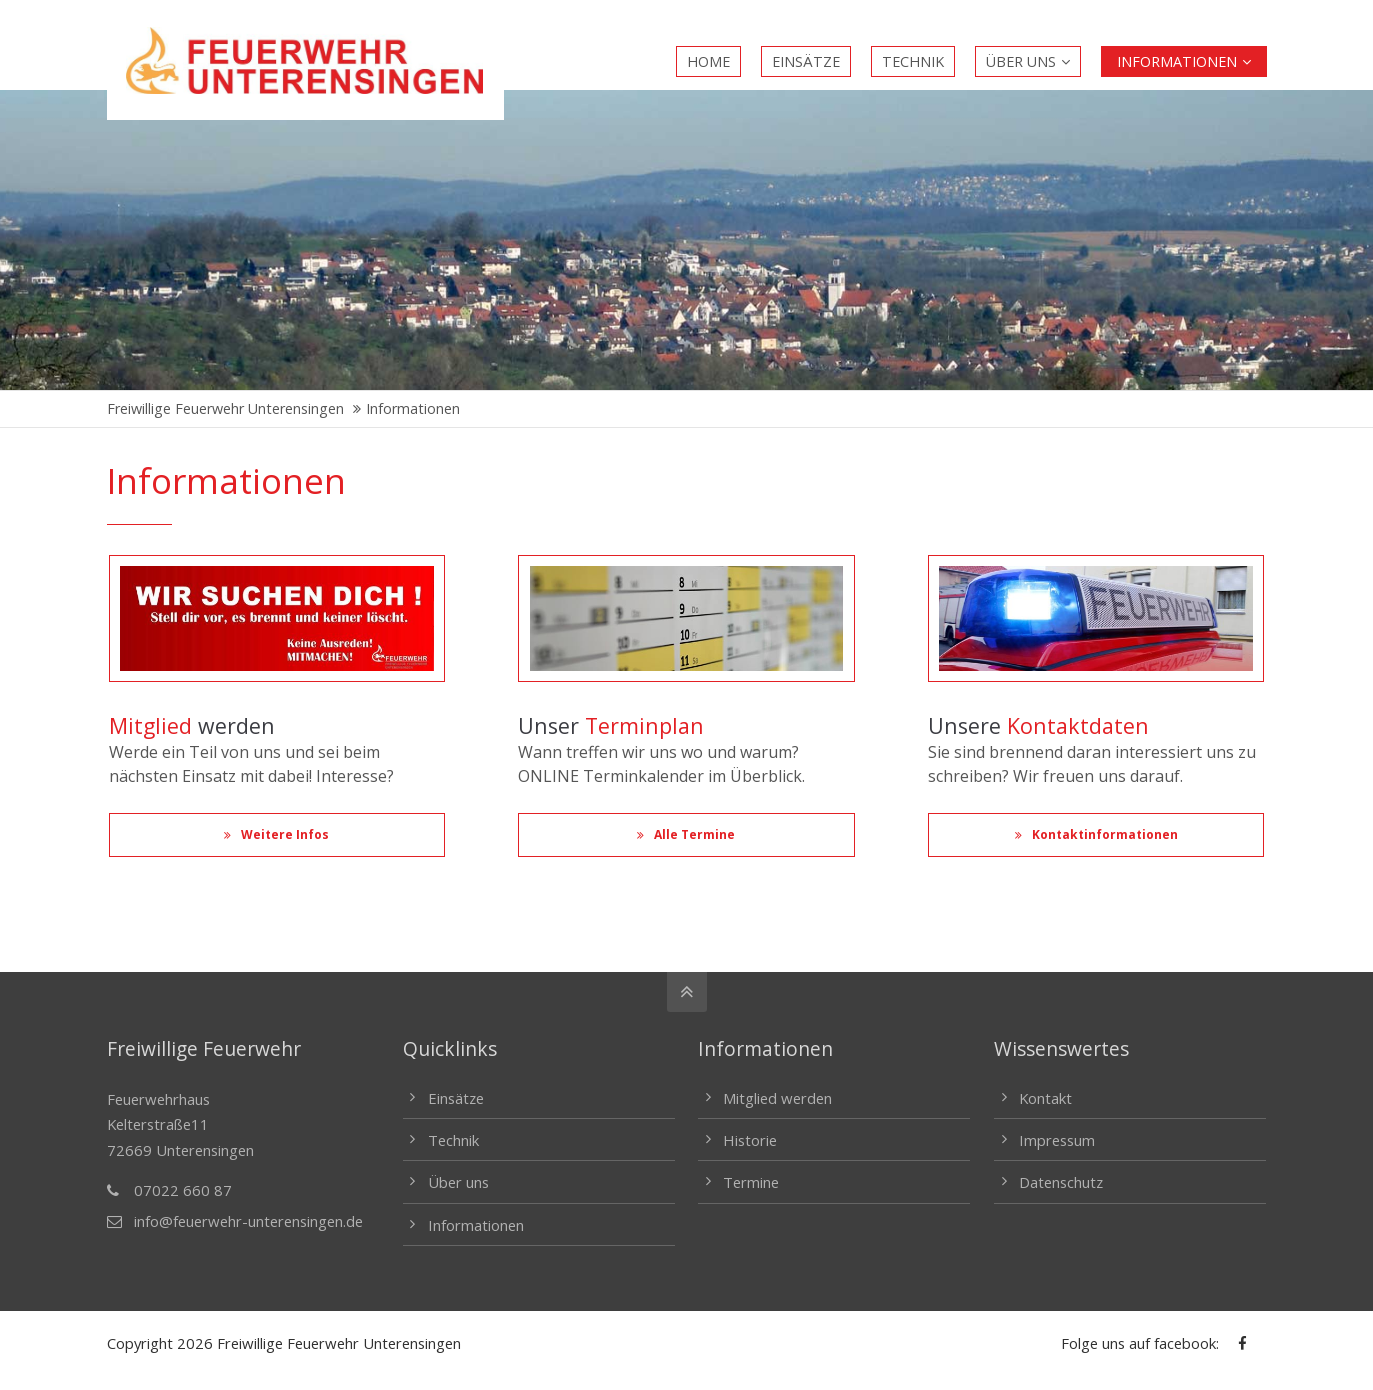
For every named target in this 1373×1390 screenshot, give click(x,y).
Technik (453, 1140)
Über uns (458, 1182)
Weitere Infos (276, 834)
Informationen (476, 1225)
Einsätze (456, 1098)
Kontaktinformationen (1096, 834)
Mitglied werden (777, 1098)
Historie (750, 1140)
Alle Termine (686, 834)
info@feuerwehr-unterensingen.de (248, 1221)
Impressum (1057, 1140)
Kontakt (1045, 1098)
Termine (751, 1182)
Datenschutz (1061, 1182)
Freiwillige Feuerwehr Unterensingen (225, 408)
